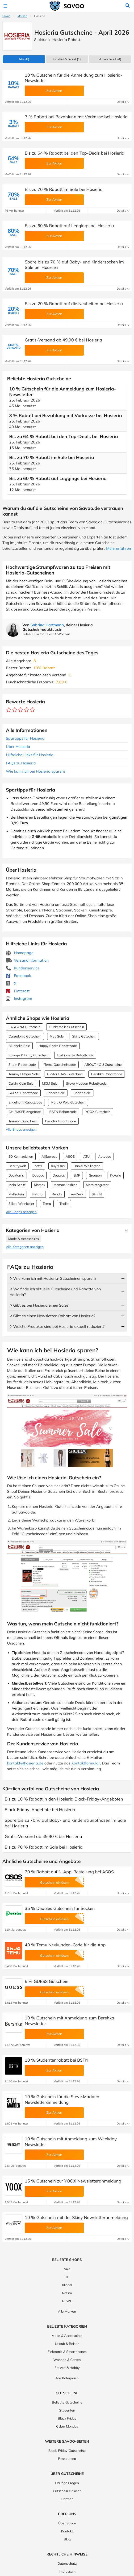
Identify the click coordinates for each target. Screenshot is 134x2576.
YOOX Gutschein (97, 1112)
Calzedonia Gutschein (24, 1036)
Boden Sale (82, 1093)
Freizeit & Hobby (67, 2368)
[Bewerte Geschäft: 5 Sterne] (32, 709)
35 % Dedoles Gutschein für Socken (60, 1908)
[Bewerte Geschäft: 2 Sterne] (15, 709)
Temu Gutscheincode (60, 1064)
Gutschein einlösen (67, 2491)
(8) (24, 59)
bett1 (38, 1166)
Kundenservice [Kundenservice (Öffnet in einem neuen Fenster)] (23, 968)
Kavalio (115, 1175)
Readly (57, 1194)
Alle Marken (67, 2311)
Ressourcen (67, 2459)
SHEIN (97, 1194)
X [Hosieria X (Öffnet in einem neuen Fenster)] (11, 983)
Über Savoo (67, 2523)
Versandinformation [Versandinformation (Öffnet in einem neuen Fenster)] (27, 960)
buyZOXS (58, 1166)
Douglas (59, 1175)
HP (67, 2277)
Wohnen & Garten (67, 2360)
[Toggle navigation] (6, 5)
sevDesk (77, 1194)
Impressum (67, 2571)
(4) (110, 59)
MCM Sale (50, 1083)
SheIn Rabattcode (22, 1064)
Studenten (67, 2410)
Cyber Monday (67, 2426)
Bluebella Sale (19, 1046)
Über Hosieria (18, 746)
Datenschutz (67, 2563)
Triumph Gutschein (22, 1121)
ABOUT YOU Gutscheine (103, 1064)
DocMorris (16, 1175)
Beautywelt (17, 1166)
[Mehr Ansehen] (125, 1230)
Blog (67, 2539)
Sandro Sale (55, 1093)
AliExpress (49, 1156)
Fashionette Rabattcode (75, 1055)
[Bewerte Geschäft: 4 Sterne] (26, 709)
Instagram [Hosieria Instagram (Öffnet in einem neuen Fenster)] (19, 998)
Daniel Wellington (87, 1166)
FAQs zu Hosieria (21, 763)
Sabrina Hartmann (47, 625)
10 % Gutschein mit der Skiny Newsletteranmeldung (76, 2217)
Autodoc (104, 1156)
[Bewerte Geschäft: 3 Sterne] (21, 709)
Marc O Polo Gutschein (68, 1102)
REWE (67, 2301)
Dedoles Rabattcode (60, 1121)
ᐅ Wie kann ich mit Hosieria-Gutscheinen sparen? (52, 1278)
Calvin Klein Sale (21, 1083)
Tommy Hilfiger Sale (23, 1074)
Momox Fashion (65, 1185)
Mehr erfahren (118, 548)
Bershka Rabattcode (106, 1074)
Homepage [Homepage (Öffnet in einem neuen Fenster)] (20, 952)
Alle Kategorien (67, 2378)
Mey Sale (57, 1036)
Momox (39, 1185)
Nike (67, 2269)
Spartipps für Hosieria (25, 738)
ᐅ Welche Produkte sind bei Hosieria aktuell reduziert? (57, 1326)
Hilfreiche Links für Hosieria (30, 754)
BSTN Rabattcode (63, 1112)
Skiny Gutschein (84, 1036)
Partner (67, 2499)
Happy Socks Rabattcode (57, 1046)
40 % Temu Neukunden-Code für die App (65, 1945)
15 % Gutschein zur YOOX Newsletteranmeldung (73, 2181)
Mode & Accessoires (23, 1239)
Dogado (38, 1175)
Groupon (95, 1175)
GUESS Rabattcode (23, 1093)
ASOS (70, 1156)
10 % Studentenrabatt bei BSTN (56, 2060)
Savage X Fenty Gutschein (28, 1055)
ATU (86, 1156)
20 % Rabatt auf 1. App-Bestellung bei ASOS (69, 1872)
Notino (67, 2293)
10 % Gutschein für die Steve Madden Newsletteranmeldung (62, 2099)
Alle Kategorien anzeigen (25, 1247)
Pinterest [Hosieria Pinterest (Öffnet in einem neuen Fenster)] (18, 991)
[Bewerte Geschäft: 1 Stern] (9, 709)
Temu (47, 1204)
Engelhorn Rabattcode (25, 1102)
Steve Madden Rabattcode (86, 1083)
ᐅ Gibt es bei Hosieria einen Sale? (38, 1305)
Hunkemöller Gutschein (66, 1027)
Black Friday (67, 2418)
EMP (76, 1175)
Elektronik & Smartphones (67, 2352)
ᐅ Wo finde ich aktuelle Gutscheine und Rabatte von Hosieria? (55, 1292)
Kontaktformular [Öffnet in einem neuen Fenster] (85, 1763)
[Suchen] (127, 5)
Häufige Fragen (67, 2483)
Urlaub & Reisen (67, 2344)
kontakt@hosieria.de (25, 1763)
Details (123, 101)
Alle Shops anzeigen (21, 1129)
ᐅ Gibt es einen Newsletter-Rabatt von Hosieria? (52, 1315)
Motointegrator (97, 1185)
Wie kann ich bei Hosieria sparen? (35, 771)
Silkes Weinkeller (21, 1204)
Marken (22, 16)
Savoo (6, 16)
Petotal (37, 1194)
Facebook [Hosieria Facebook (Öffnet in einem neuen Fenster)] (18, 975)
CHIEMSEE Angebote (24, 1112)
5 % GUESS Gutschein (46, 1981)
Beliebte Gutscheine (67, 2402)
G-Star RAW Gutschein (65, 1074)
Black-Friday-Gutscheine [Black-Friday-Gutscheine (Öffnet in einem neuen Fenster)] (67, 2451)
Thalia (63, 1204)
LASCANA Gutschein (24, 1027)
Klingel (67, 2285)
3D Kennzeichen (20, 1156)
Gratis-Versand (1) (67, 59)
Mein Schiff (16, 1185)
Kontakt (67, 2531)
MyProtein (16, 1194)
